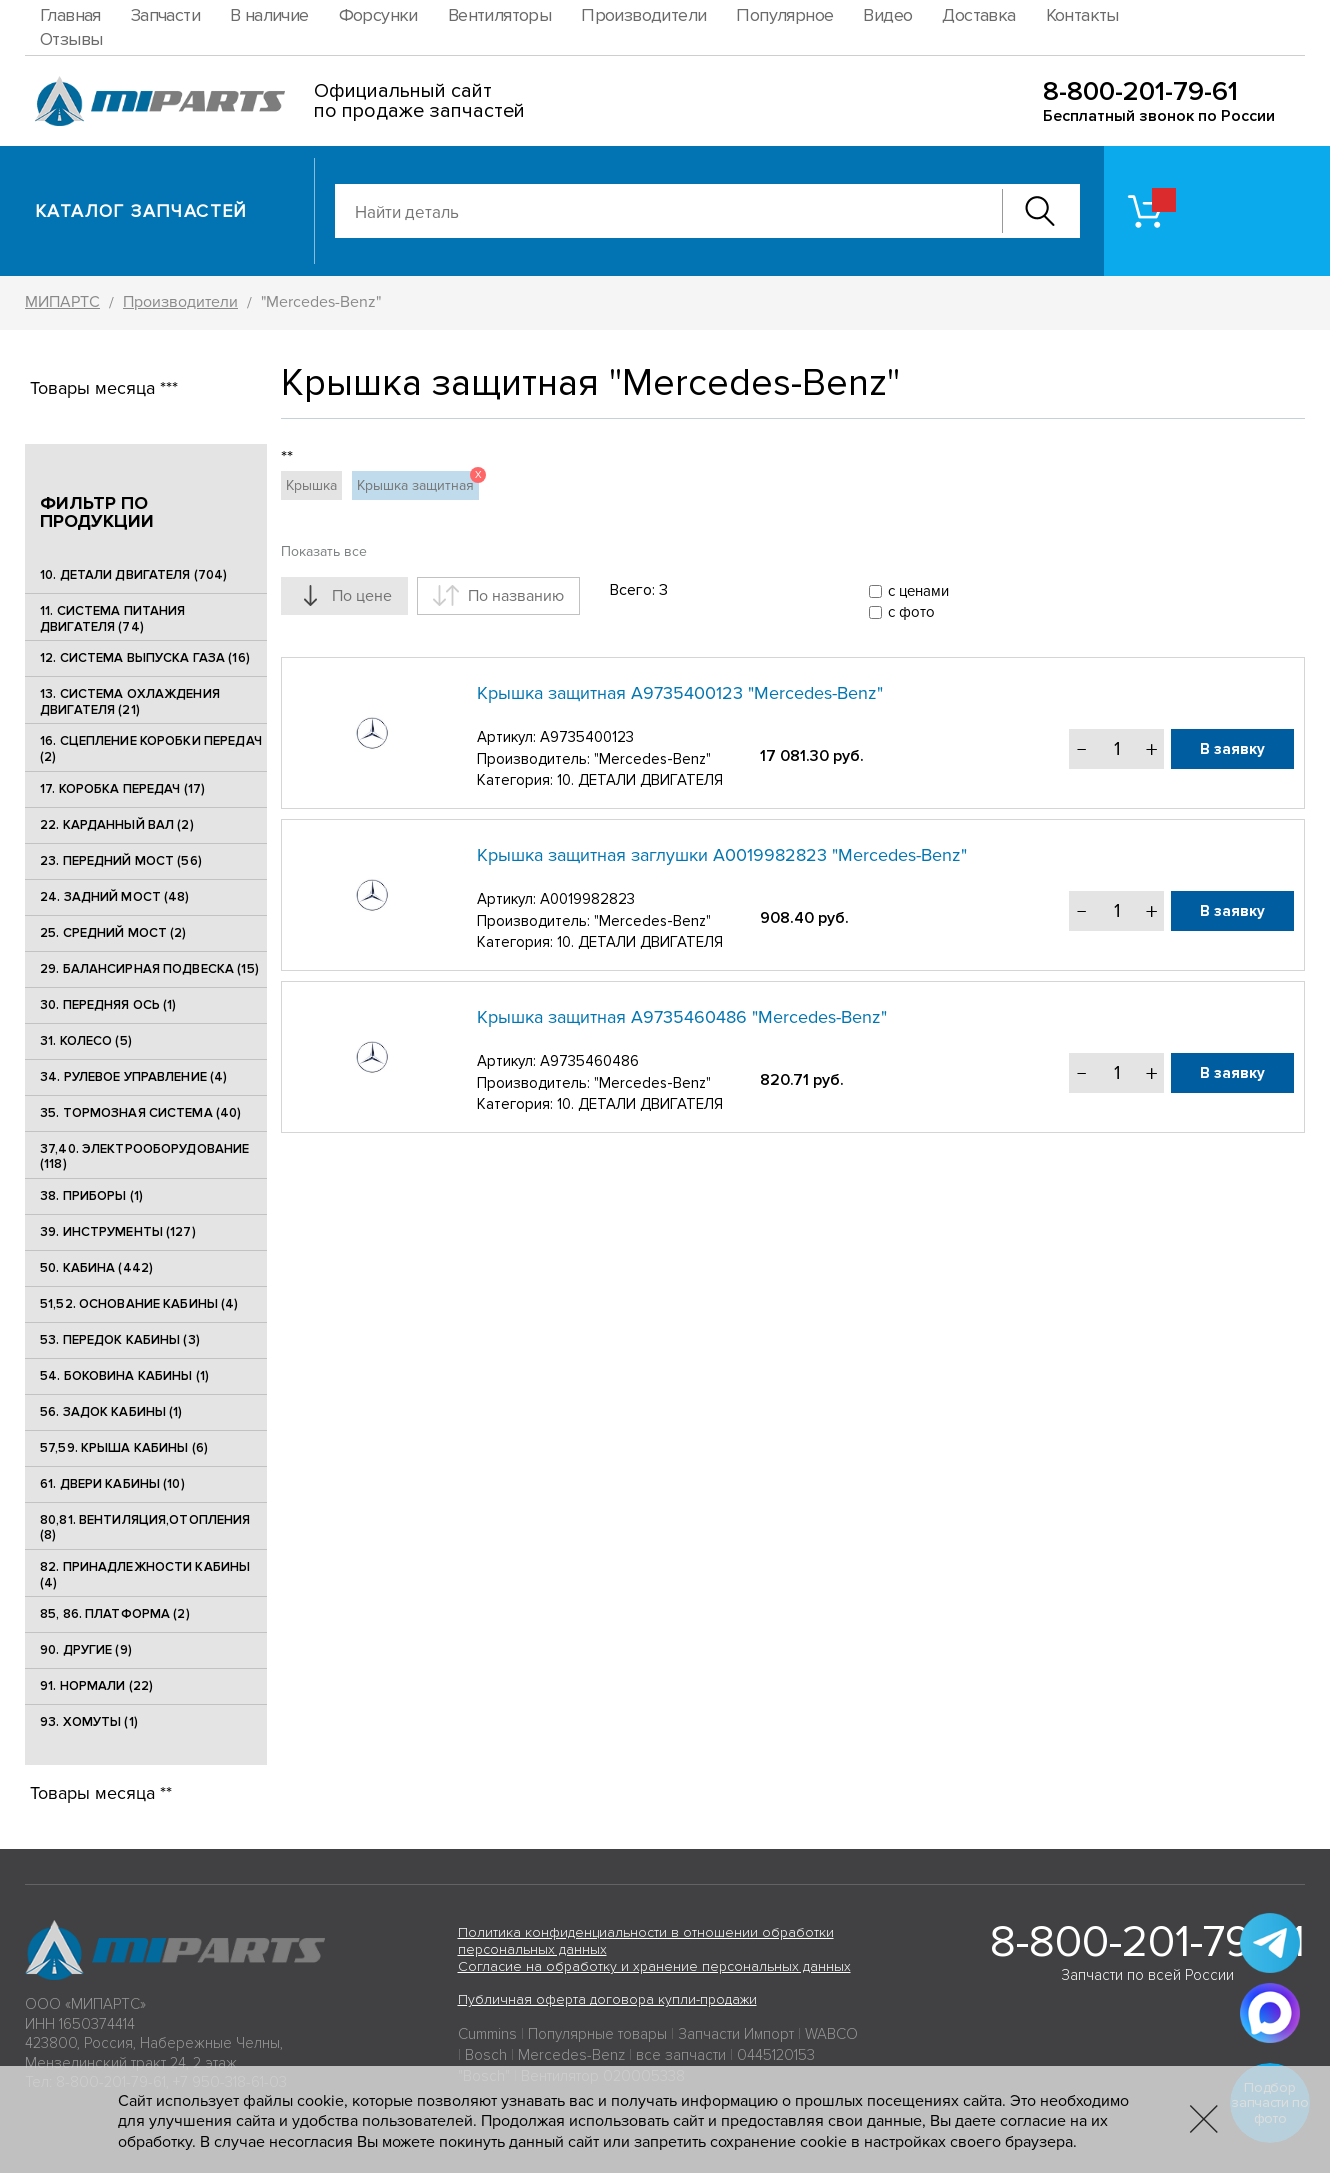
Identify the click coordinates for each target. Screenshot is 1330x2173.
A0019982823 (587, 899)
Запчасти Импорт (736, 2034)
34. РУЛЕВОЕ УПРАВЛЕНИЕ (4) (133, 1077)
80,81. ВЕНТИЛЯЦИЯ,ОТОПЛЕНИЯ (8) (145, 1528)
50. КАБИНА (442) (96, 1268)
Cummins (487, 2034)
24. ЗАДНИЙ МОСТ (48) (115, 897)
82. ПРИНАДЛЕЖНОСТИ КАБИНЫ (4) (145, 1575)
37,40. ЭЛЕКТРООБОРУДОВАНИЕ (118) (144, 1157)
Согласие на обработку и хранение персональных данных (654, 1966)
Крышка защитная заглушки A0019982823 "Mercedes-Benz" (722, 855)
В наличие (269, 15)
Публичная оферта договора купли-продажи (607, 1999)
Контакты (1082, 15)
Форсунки (378, 15)
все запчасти (681, 2055)
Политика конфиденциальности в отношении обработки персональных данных (646, 1941)
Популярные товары (597, 2034)
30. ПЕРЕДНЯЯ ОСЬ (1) (108, 1005)
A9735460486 (589, 1061)
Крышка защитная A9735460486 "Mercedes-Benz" (682, 1017)
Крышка (311, 485)
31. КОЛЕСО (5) (86, 1041)
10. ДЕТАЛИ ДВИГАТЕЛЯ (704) (133, 575)
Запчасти (165, 15)
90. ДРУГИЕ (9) (86, 1650)
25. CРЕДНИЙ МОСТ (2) (113, 933)
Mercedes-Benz (571, 2055)
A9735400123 (587, 737)
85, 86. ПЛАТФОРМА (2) (115, 1614)
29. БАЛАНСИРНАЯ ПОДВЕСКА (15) (149, 969)
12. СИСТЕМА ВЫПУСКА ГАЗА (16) (145, 658)
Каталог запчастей (141, 211)
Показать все (324, 551)
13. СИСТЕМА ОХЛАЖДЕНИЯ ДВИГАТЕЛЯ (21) (130, 702)
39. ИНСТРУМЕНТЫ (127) (118, 1232)
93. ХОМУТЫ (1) (89, 1722)
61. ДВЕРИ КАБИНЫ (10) (112, 1484)
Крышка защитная (418, 482)
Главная (70, 15)
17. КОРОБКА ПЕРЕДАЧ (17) (122, 789)
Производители (643, 15)
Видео (887, 15)
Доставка (978, 15)
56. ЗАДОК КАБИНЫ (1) (111, 1412)
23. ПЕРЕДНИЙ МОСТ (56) (121, 861)
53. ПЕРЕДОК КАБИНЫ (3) (120, 1340)
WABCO (831, 2034)
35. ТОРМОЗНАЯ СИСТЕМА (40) (140, 1113)
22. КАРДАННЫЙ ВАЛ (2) (117, 825)
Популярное (784, 15)
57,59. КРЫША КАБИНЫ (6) (124, 1448)
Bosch (486, 2055)
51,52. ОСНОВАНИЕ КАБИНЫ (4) (139, 1304)
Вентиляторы (499, 15)
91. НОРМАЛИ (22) (96, 1686)
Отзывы (71, 39)
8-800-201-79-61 (1140, 91)
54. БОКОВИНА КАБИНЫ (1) (124, 1376)
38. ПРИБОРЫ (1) (91, 1196)
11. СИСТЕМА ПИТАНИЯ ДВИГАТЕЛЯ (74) (112, 619)
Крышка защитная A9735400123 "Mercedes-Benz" (680, 693)
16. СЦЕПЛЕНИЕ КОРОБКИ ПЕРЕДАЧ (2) (151, 749)
